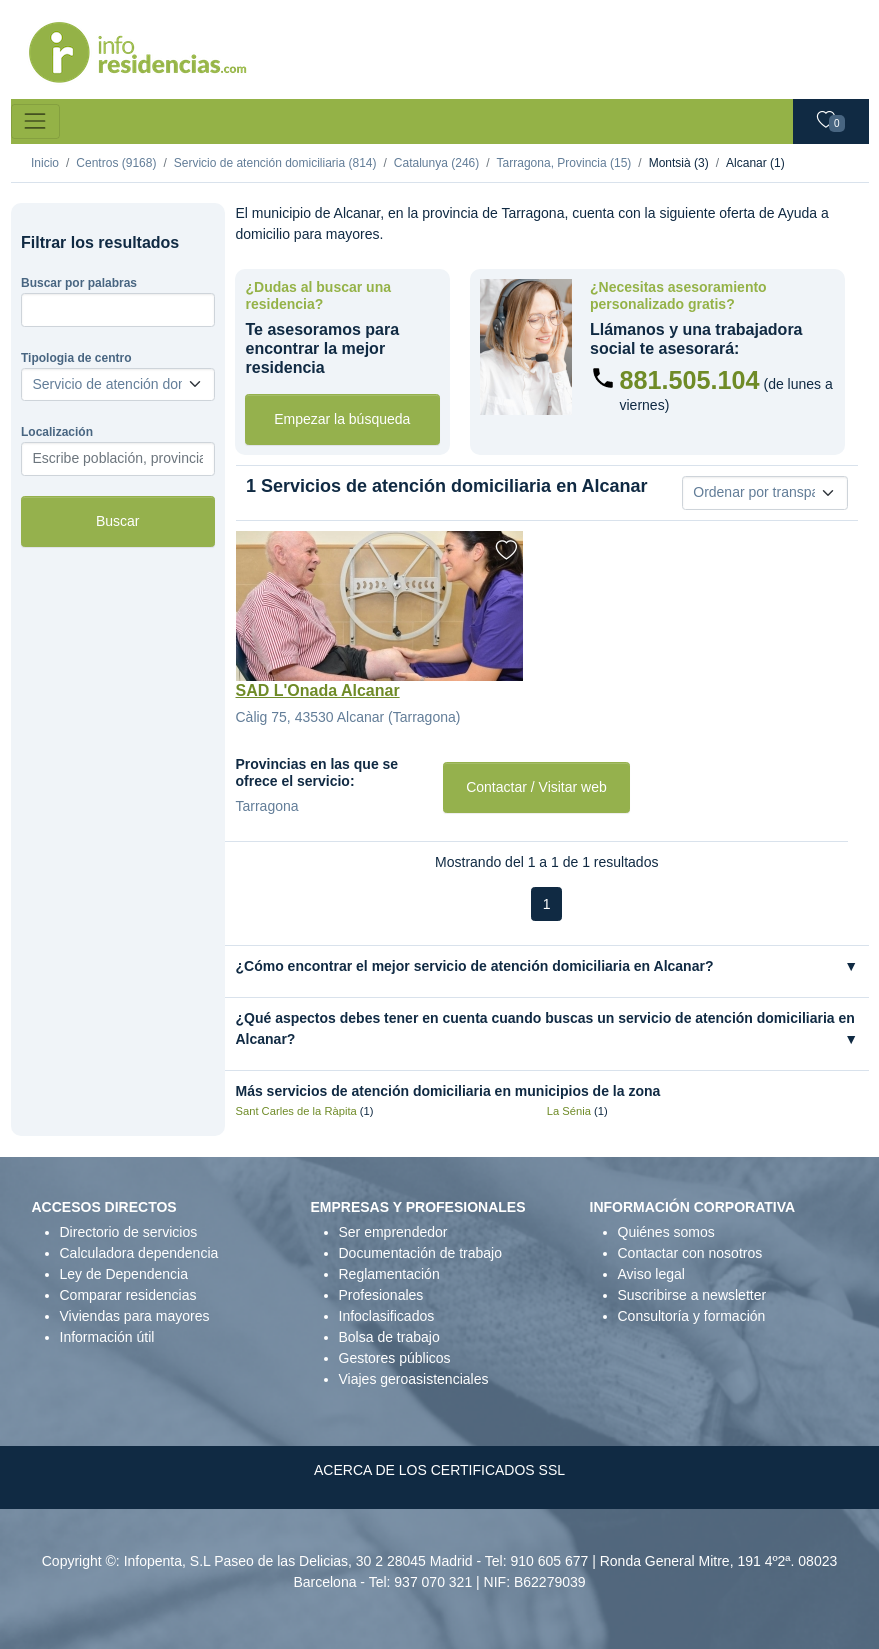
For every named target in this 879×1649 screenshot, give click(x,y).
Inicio (45, 163)
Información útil (107, 1337)
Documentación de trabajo (420, 1253)
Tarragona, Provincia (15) (564, 163)
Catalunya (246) (436, 163)
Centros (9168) (116, 163)
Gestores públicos (395, 1358)
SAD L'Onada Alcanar (318, 690)
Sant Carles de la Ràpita (296, 1111)
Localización (57, 432)
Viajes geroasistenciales (414, 1379)
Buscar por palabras (79, 283)
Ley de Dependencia (124, 1274)
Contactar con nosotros (690, 1253)
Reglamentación (389, 1274)
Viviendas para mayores (135, 1316)
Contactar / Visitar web (536, 787)
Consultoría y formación (692, 1316)
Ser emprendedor (393, 1232)
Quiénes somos (666, 1232)
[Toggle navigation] (35, 121)
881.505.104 (690, 380)
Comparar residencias (128, 1295)
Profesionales (381, 1295)
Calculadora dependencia (139, 1253)
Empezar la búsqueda (342, 419)
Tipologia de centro (76, 358)
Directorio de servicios (129, 1232)
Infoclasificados (387, 1316)
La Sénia (569, 1111)
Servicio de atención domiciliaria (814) (275, 163)
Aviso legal (651, 1274)
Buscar (118, 521)
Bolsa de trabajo (389, 1337)
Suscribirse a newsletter (692, 1295)
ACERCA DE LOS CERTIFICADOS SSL (439, 1470)
